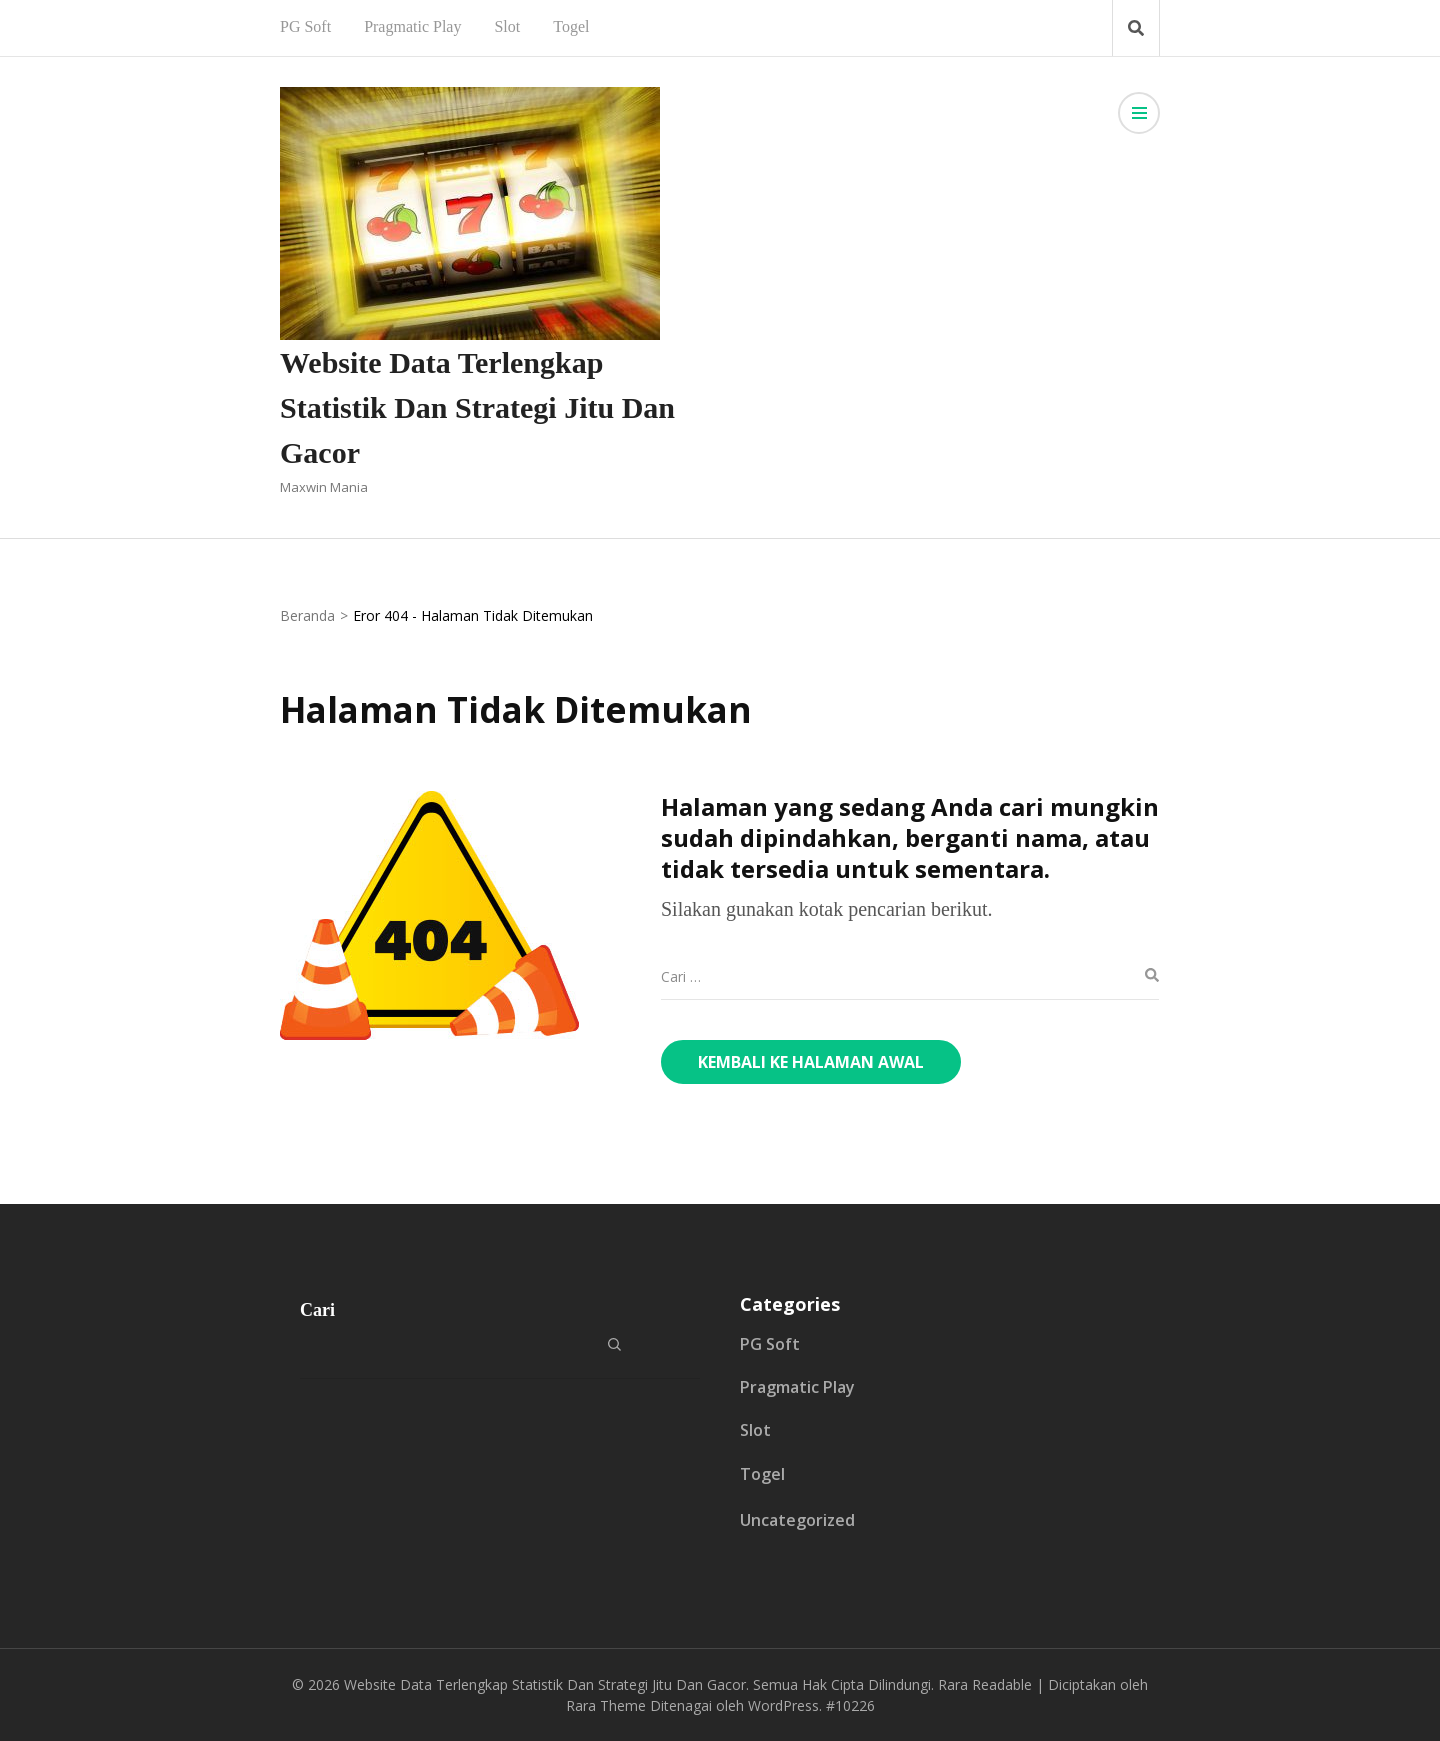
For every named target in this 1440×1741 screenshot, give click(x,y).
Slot (507, 26)
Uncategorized (797, 1520)
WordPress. (785, 1705)
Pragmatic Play (412, 26)
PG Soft (305, 26)
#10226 (850, 1705)
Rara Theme (606, 1705)
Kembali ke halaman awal (811, 1062)
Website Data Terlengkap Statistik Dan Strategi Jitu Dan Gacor (477, 407)
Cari (317, 1310)
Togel (571, 26)
